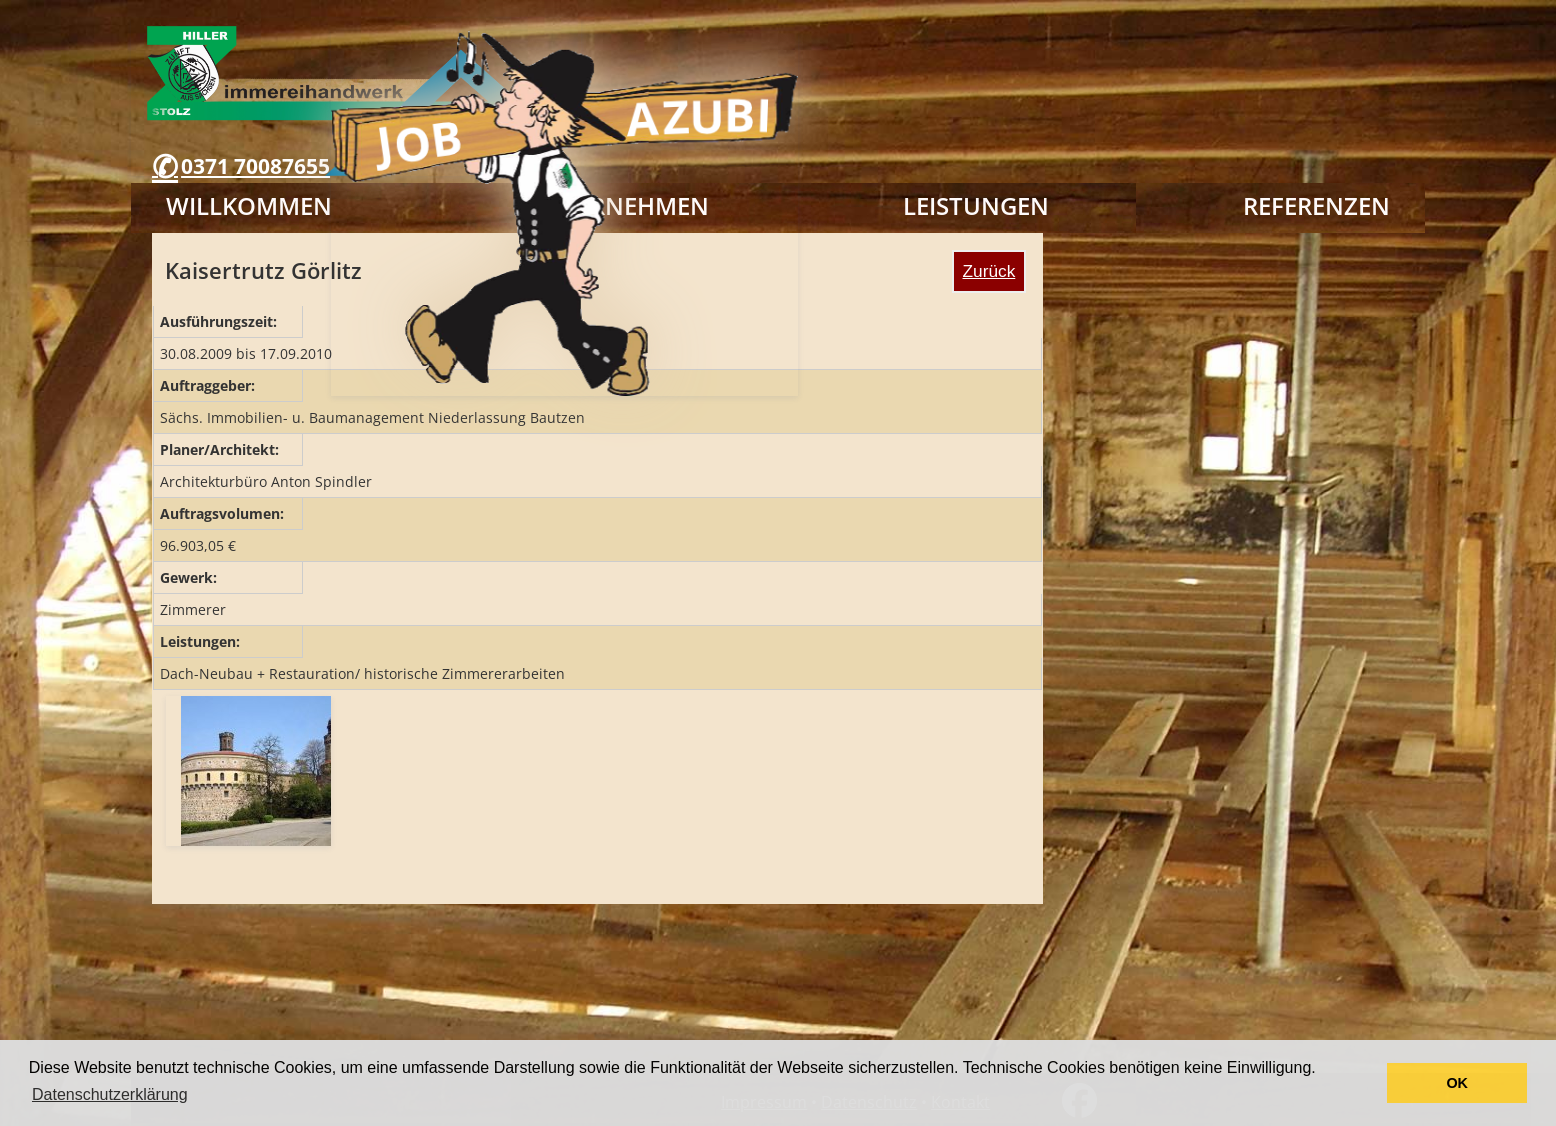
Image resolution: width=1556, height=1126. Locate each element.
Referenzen (1316, 205)
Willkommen (249, 205)
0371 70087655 (255, 166)
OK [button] (1457, 1083)
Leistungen (976, 205)
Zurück (989, 271)
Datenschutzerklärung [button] (110, 1094)
